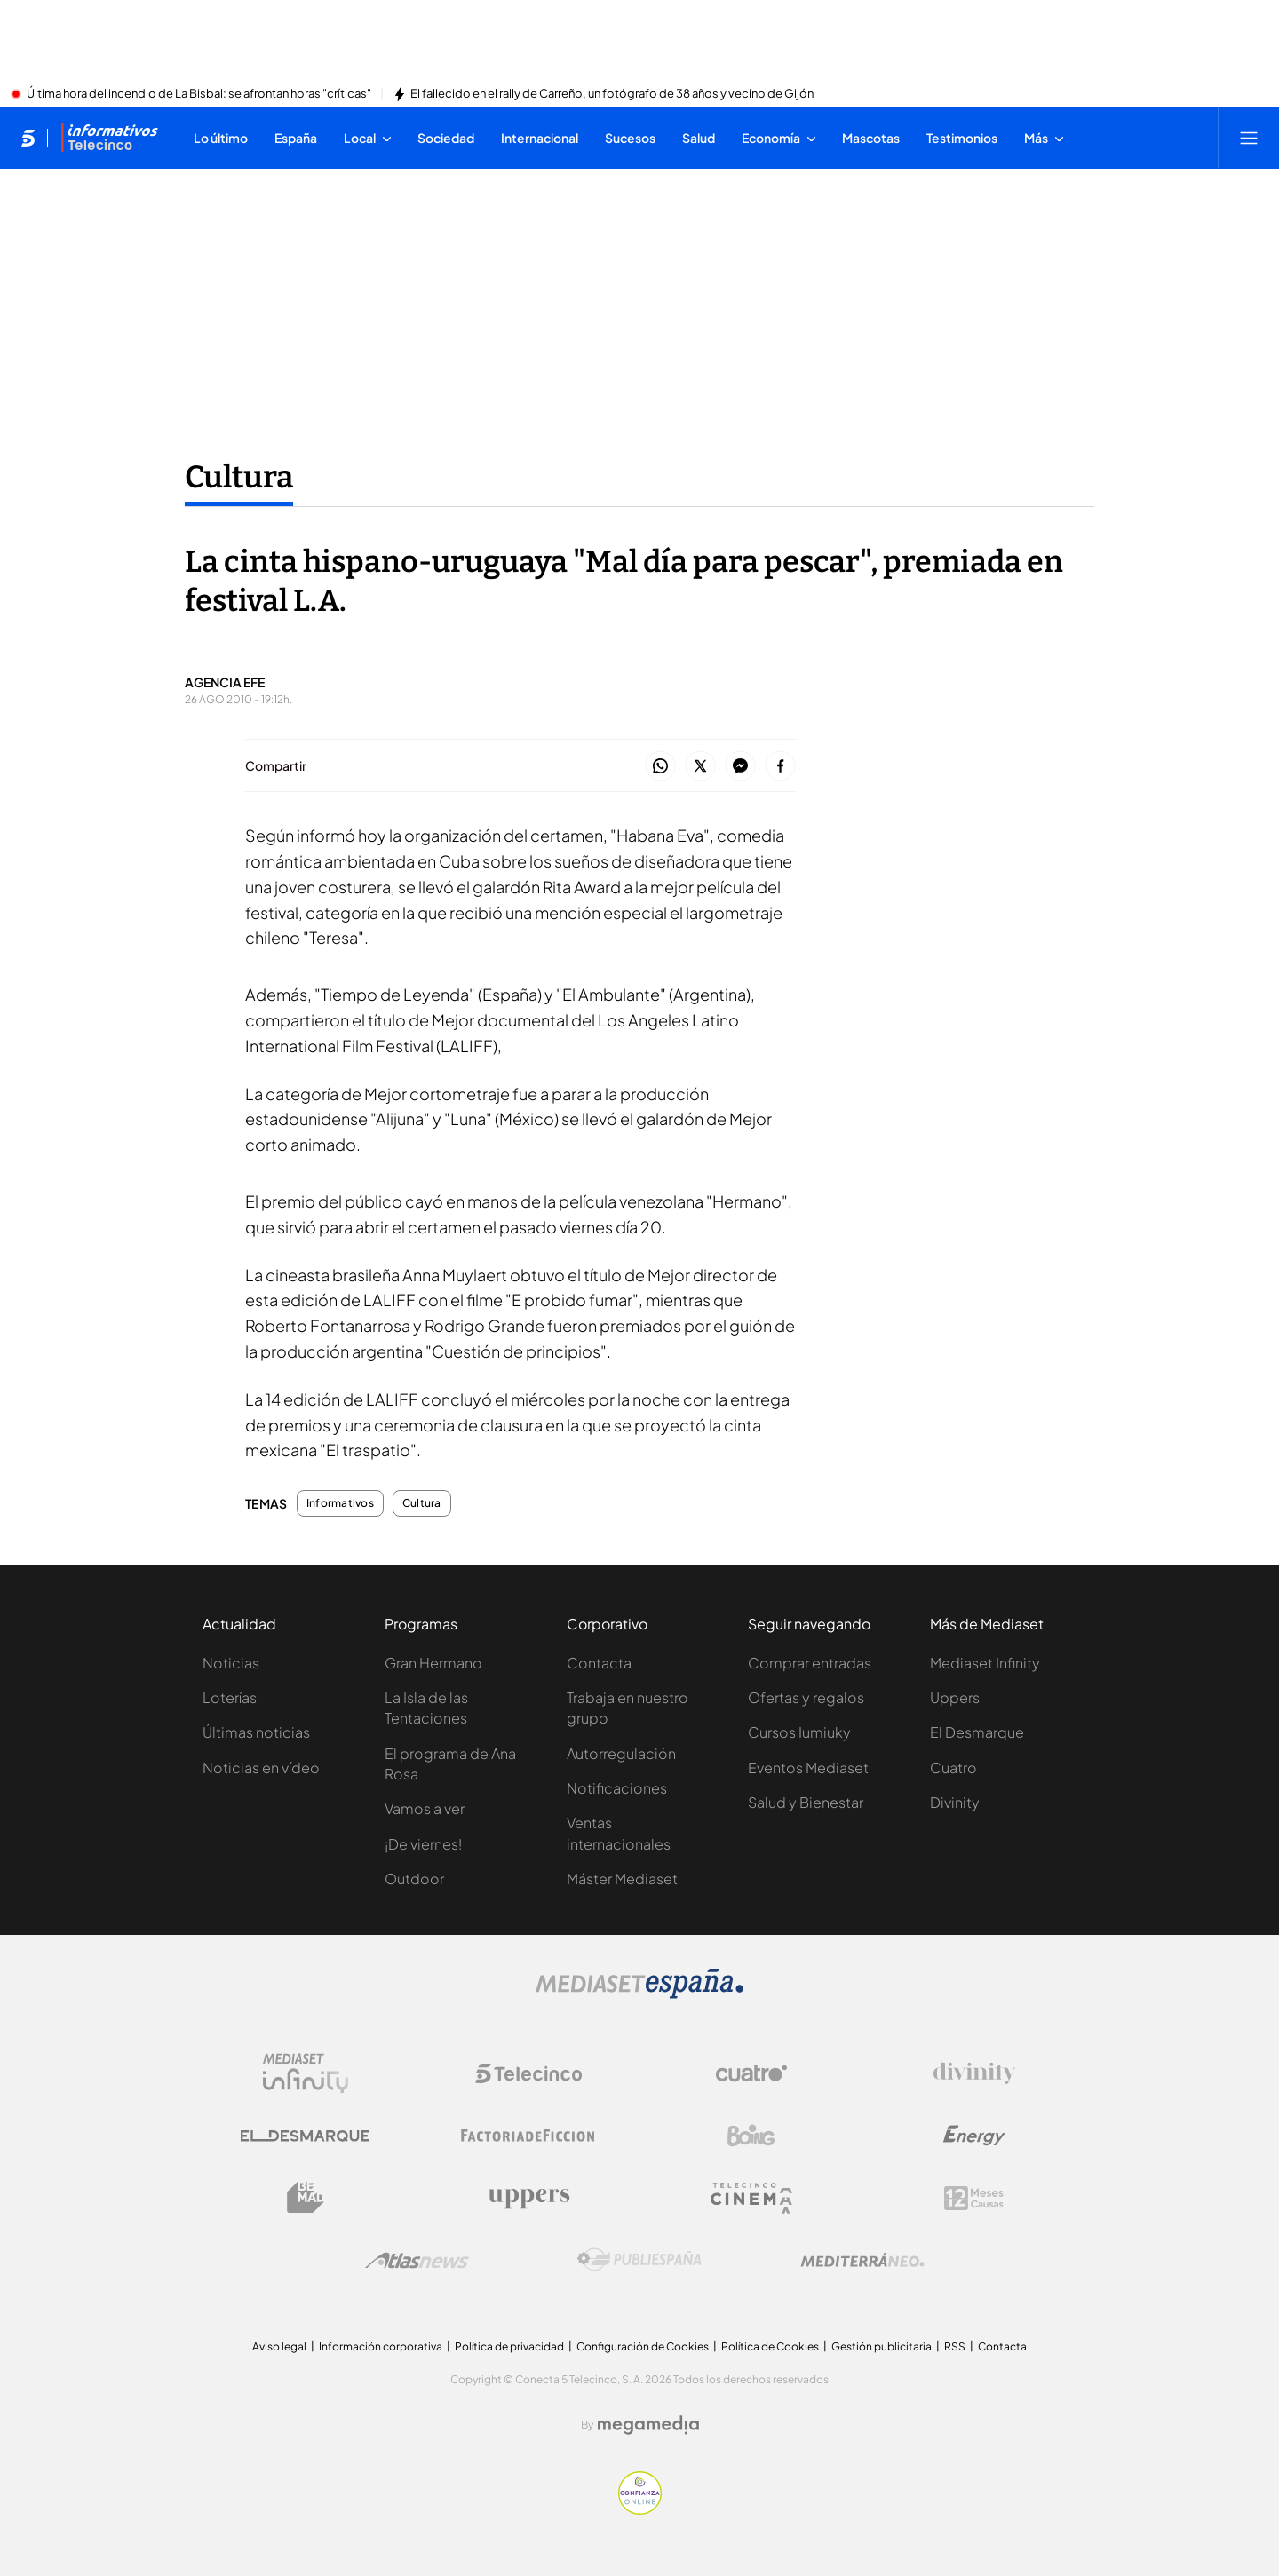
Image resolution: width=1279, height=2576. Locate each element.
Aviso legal (279, 2346)
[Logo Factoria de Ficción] (528, 2135)
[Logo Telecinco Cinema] (751, 2198)
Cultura (421, 1503)
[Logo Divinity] (974, 2073)
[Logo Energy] (974, 2135)
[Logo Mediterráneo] (862, 2260)
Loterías (230, 1697)
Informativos (340, 1503)
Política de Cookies (770, 2346)
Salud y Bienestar (805, 1802)
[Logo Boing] (751, 2135)
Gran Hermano (433, 1662)
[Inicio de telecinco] (28, 138)
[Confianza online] (640, 2509)
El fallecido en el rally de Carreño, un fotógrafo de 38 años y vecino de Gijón (612, 94)
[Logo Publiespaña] (639, 2260)
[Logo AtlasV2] (417, 2260)
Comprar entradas (809, 1662)
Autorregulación (621, 1753)
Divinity (955, 1802)
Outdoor (414, 1878)
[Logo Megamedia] (648, 2425)
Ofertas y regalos (806, 1697)
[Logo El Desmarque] (305, 2136)
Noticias (231, 1662)
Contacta (599, 1662)
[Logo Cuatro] (751, 2073)
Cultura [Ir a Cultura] (239, 476)
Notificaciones (617, 1788)
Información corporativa (380, 2346)
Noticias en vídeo (261, 1767)
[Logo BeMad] (305, 2198)
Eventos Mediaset (808, 1767)
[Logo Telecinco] (528, 2073)
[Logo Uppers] (528, 2198)
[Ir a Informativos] (109, 137)
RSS (954, 2346)
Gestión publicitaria (881, 2346)
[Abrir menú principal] (1249, 138)
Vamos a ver (425, 1808)
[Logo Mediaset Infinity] (305, 2073)
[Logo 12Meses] (974, 2198)
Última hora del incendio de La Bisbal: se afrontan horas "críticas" (199, 94)
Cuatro (953, 1767)
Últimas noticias (256, 1732)
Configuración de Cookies (642, 2346)
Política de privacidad (509, 2346)
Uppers (955, 1697)
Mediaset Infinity (985, 1662)
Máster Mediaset (622, 1878)
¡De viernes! (423, 1844)
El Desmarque (977, 1732)
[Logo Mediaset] (639, 1993)
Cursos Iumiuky (799, 1732)
